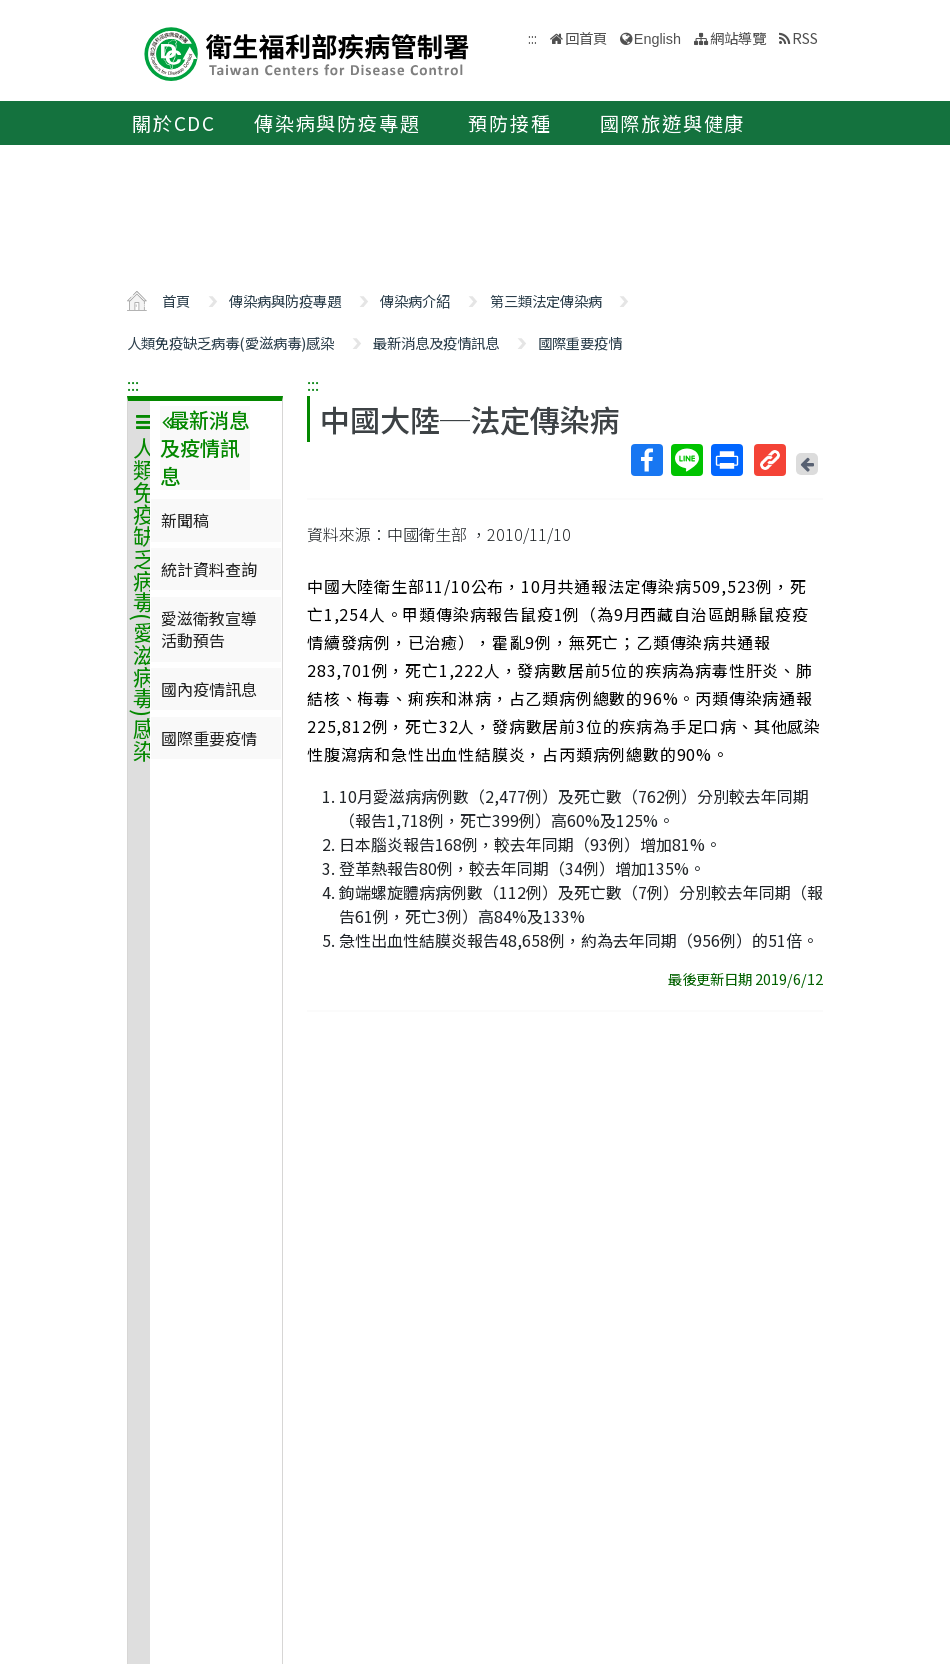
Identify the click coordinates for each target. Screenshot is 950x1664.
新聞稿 (185, 520)
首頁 (176, 300)
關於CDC (174, 123)
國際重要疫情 (580, 342)
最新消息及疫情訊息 (436, 342)
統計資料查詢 (209, 569)
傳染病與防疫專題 (337, 123)
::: (133, 384)
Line (686, 460)
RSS (805, 37)
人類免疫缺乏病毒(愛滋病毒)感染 (230, 342)
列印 (726, 460)
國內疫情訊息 (209, 689)
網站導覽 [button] (738, 37)
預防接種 (509, 123)
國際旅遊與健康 (673, 123)
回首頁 (586, 37)
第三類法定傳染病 (546, 300)
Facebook (646, 460)
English (657, 39)
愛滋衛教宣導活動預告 (209, 629)
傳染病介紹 (415, 300)
